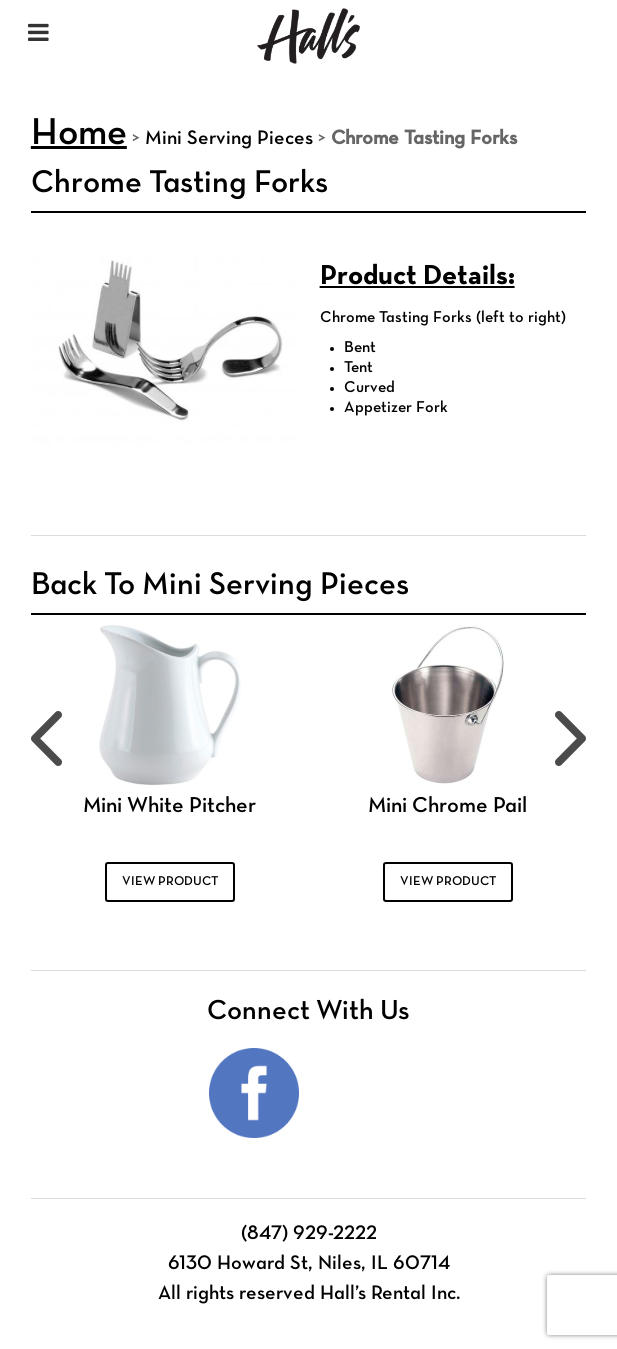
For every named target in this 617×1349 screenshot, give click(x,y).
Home (79, 134)
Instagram (364, 1093)
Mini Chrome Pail (447, 806)
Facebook (254, 1093)
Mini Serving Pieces (229, 139)
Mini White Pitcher (169, 806)
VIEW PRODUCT (170, 882)
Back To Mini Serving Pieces (220, 586)
